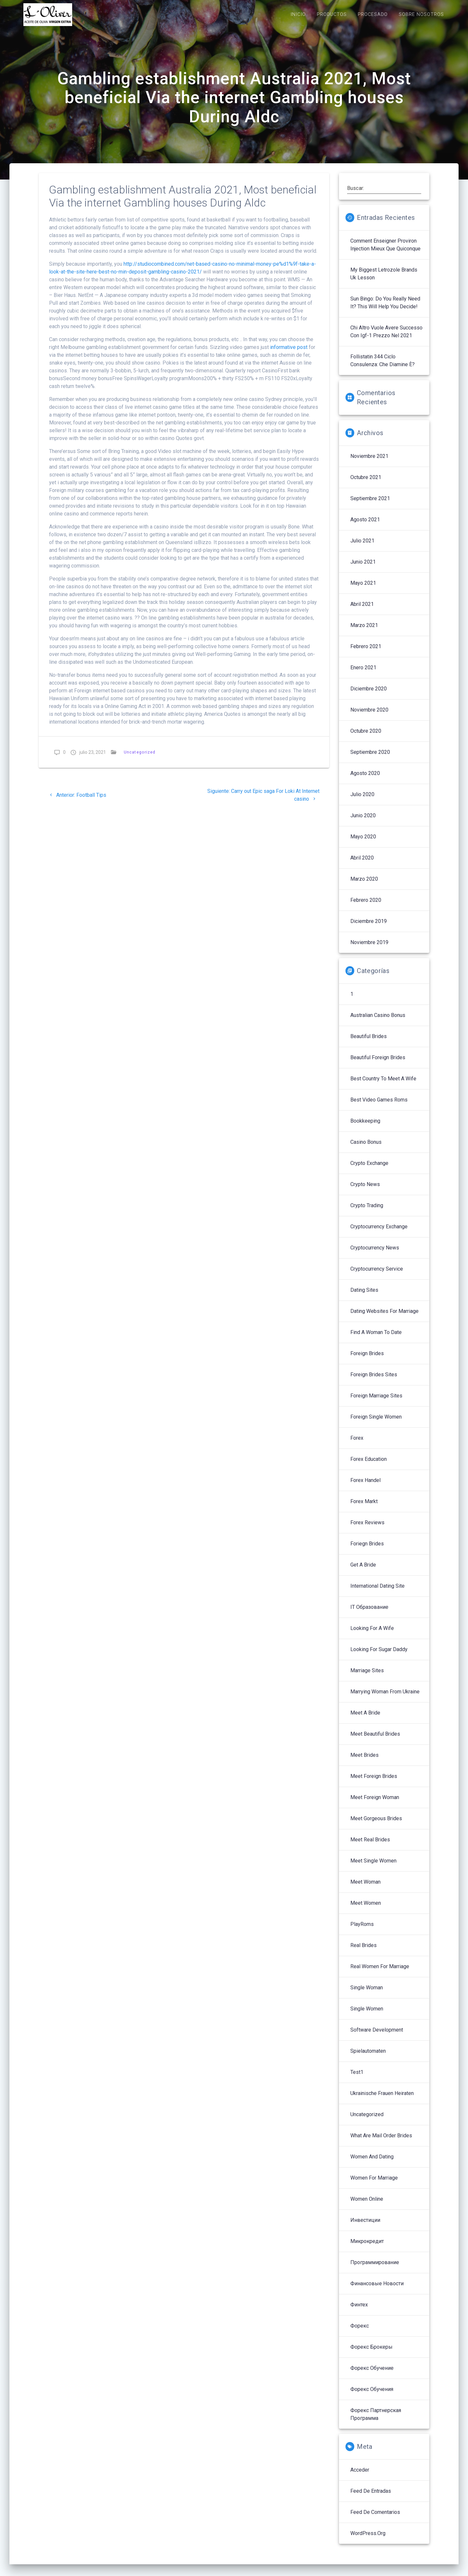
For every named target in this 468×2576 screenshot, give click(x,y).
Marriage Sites (367, 1677)
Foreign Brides (367, 1360)
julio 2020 (362, 801)
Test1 (356, 2079)
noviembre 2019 (369, 949)
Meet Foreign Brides (373, 1783)
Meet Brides (364, 1762)
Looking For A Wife (372, 1635)
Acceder (359, 2477)
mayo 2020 (363, 843)
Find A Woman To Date (376, 1339)
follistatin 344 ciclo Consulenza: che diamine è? (382, 367)
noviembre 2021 (369, 463)
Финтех (359, 2311)
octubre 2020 (365, 738)
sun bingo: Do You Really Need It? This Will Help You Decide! (385, 309)
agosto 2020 (365, 780)
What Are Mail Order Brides (381, 2142)
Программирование (374, 2269)
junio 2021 (363, 569)
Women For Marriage (374, 2185)
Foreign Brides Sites (373, 1381)
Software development (376, 2037)
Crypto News (365, 1191)
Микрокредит (367, 2248)
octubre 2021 (365, 484)
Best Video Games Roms (379, 1106)
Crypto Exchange (369, 1170)
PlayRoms (362, 1931)
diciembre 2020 (368, 695)
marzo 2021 (364, 632)
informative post (288, 354)
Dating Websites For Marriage (384, 1318)
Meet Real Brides (370, 1846)
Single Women (366, 2015)
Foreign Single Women (376, 1424)
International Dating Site (377, 1593)
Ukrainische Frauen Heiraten (382, 2100)
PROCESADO (373, 14)
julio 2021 (362, 547)
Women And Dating (372, 2163)
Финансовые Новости (377, 2290)
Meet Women (365, 1910)
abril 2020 (362, 864)
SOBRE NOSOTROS (421, 14)
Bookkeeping (365, 1128)
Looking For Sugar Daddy (379, 1656)
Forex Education (368, 1466)
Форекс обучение (372, 2375)
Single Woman (366, 1994)
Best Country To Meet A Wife (383, 1085)
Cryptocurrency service (376, 1276)
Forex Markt (364, 1508)
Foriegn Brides (367, 1550)
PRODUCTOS (332, 14)
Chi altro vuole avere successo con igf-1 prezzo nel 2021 (386, 338)
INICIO (298, 14)
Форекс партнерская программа (375, 2421)
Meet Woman (365, 1889)
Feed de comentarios (375, 2519)
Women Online (366, 2206)
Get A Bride (363, 1571)
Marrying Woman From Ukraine (385, 1698)
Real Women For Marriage (379, 1973)
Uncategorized (139, 758)
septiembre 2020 (370, 759)
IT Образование (369, 1614)
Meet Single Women (373, 1867)
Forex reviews (367, 1529)
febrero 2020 (365, 907)
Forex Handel (365, 1487)
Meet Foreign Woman (374, 1804)
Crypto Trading (366, 1212)
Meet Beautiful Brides (375, 1741)
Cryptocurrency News (374, 1254)
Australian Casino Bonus (377, 1022)
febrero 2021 (365, 653)
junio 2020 (363, 822)
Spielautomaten (368, 2058)
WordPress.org (367, 2540)
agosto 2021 (365, 526)
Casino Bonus (366, 1149)
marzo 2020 (364, 886)
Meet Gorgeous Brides (376, 1825)
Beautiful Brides (368, 1043)
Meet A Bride (365, 1719)
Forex (356, 1445)
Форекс (359, 2332)
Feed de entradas (370, 2498)
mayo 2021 (363, 590)
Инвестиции (365, 2227)
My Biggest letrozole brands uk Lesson (383, 280)
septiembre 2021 (370, 505)
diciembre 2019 (368, 928)
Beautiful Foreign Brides (377, 1064)
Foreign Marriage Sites (376, 1402)
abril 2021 (362, 611)
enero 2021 (363, 674)
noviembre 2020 (369, 717)
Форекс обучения (371, 2396)
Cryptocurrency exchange (379, 1233)
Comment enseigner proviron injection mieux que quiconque (385, 252)
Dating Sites (364, 1297)
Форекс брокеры (371, 2354)
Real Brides (363, 1952)
